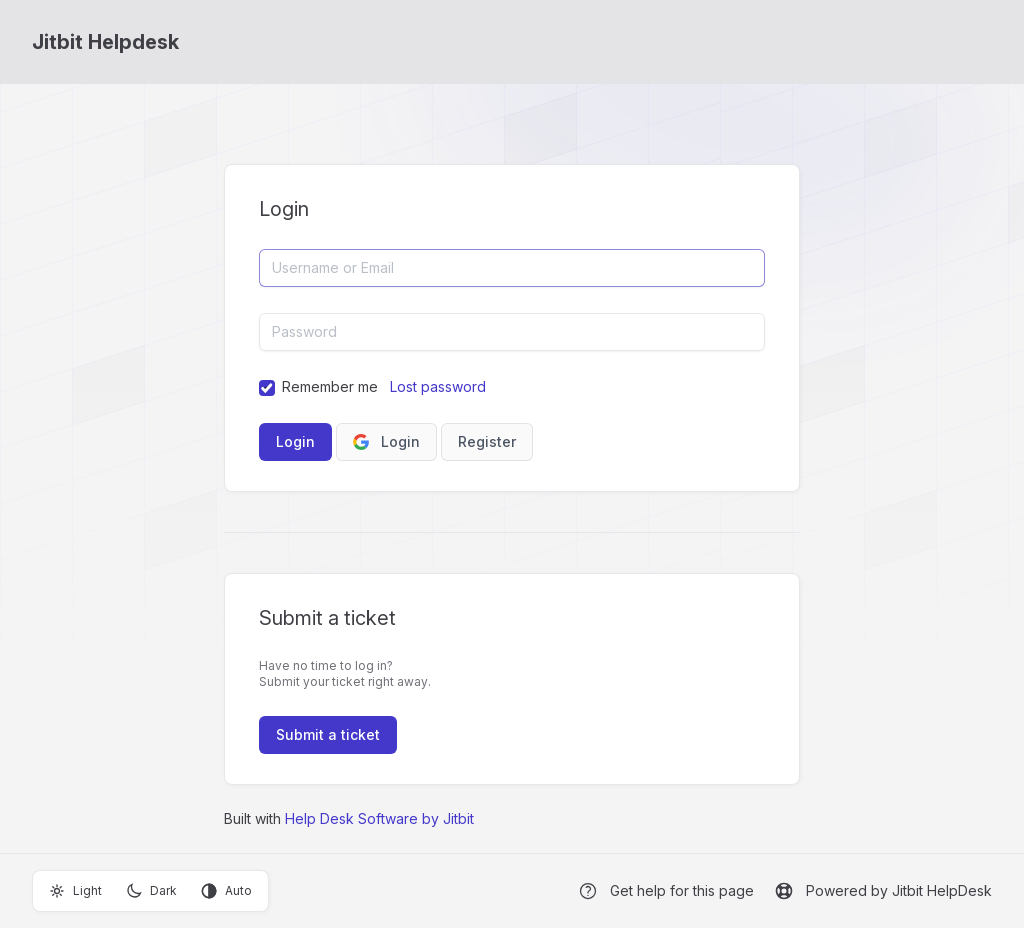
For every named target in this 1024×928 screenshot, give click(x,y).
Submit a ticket (328, 734)
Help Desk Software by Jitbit (379, 818)
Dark (151, 891)
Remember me (330, 386)
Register (487, 441)
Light (75, 891)
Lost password (438, 386)
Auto (226, 891)
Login (386, 441)
